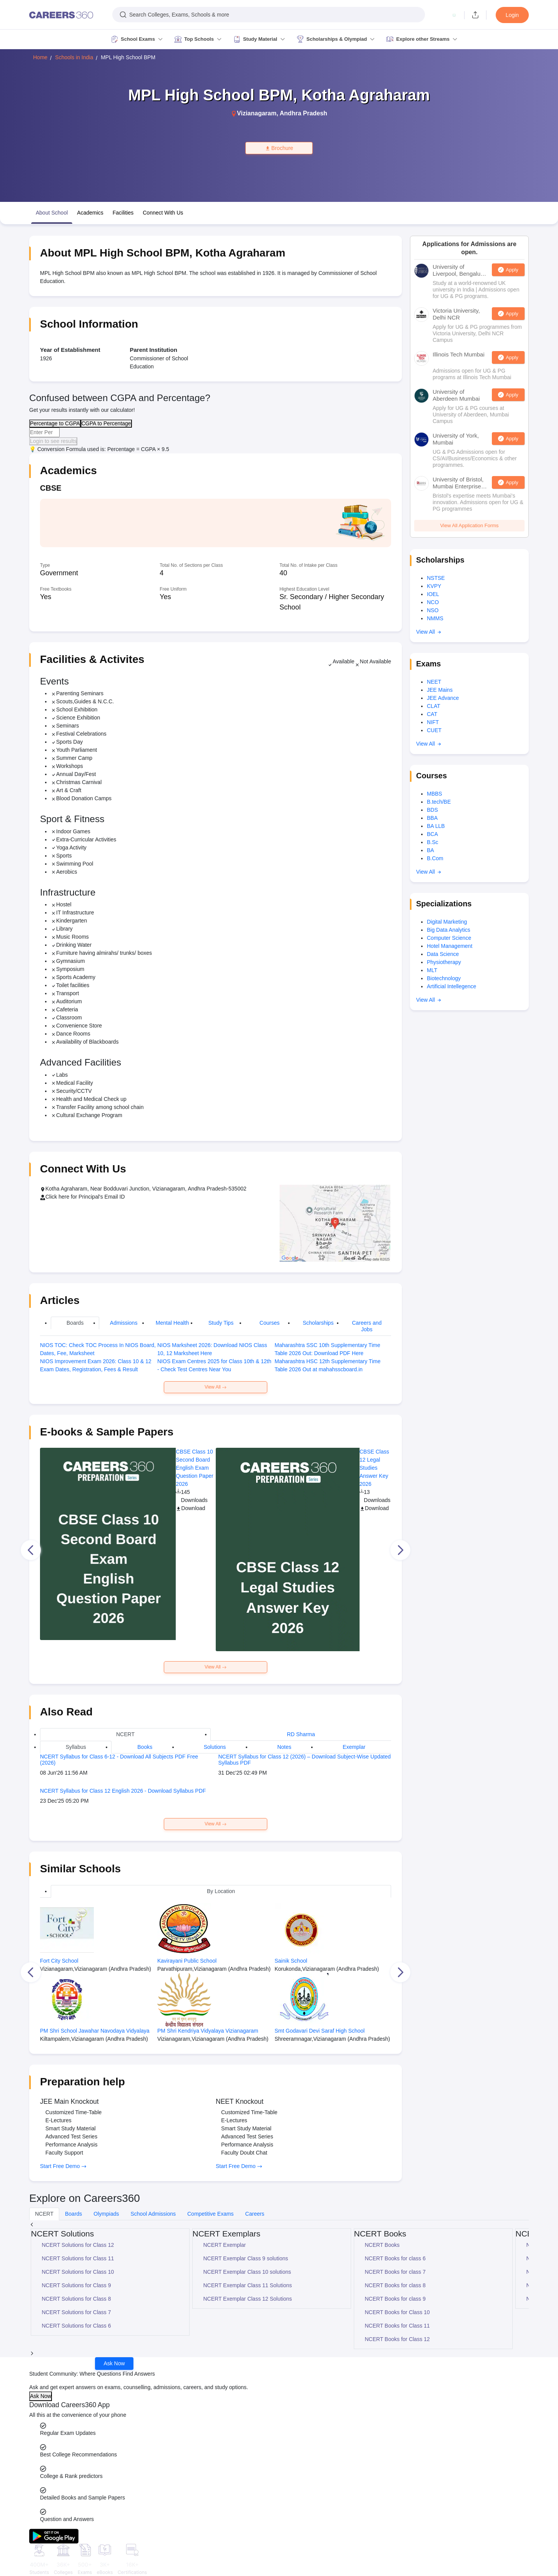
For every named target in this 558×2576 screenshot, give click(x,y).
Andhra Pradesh (303, 113)
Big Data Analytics (448, 930)
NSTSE (436, 578)
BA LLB (436, 826)
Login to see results (53, 441)
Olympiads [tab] (106, 2214)
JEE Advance (443, 698)
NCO (433, 602)
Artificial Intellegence (451, 986)
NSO (432, 610)
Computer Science (449, 938)
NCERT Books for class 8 (395, 2285)
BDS (432, 810)
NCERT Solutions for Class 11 (78, 2258)
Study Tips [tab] (220, 1323)
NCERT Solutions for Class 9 (76, 2285)
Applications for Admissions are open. (469, 248)
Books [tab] (144, 1747)
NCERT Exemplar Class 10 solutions (247, 2272)
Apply (512, 270)
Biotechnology (444, 978)
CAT (432, 714)
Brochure (279, 148)
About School (52, 213)
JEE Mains (440, 690)
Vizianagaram (257, 113)
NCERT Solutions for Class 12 (78, 2245)
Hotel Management (449, 946)
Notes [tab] (284, 1747)
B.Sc (432, 842)
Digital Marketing (447, 922)
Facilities (123, 213)
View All (216, 1387)
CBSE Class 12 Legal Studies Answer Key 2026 (374, 1468)
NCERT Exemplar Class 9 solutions (245, 2258)
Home (40, 57)
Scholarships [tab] (318, 1323)
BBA (432, 818)
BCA (432, 834)
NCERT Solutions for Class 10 (78, 2272)
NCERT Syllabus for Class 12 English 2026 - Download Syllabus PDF (123, 1791)
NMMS (435, 618)
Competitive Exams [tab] (210, 2214)
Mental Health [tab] (172, 1323)
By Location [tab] (221, 1891)
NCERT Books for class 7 (395, 2272)
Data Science (443, 954)
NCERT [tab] (125, 1734)
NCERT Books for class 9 (395, 2299)
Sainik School (291, 1961)
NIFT (433, 722)
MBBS (434, 794)
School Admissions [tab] (153, 2214)
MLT (432, 970)
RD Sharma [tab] (301, 1734)
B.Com (435, 858)
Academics (90, 213)
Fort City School (59, 1961)
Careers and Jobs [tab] (366, 1326)
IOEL (433, 594)
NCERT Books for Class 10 (397, 2312)
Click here (57, 1197)
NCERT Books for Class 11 (397, 2326)
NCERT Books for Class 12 (397, 2339)
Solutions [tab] (215, 1747)
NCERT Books (382, 2245)
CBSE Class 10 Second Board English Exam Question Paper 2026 (194, 1468)
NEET (434, 682)
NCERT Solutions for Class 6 (76, 2326)
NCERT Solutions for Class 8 (76, 2299)
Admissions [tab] (124, 1323)
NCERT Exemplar (224, 2245)
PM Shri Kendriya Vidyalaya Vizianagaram (207, 2031)
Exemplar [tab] (354, 1747)
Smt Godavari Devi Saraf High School (320, 2031)
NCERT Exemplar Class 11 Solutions (247, 2285)
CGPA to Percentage (106, 423)
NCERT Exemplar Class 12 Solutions (247, 2299)
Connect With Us (163, 213)
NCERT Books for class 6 (395, 2258)
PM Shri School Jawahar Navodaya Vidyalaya (95, 2031)
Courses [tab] (270, 1323)
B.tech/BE (439, 802)
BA (430, 850)
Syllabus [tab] (76, 1747)
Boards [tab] (75, 1323)
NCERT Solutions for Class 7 (76, 2312)
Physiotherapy (444, 962)
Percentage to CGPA (55, 423)
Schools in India (74, 57)
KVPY (434, 586)
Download (190, 1508)
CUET (434, 730)
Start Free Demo (63, 2166)
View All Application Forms (469, 525)
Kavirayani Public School (187, 1961)
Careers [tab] (255, 2214)
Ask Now (114, 2363)
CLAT (433, 706)
